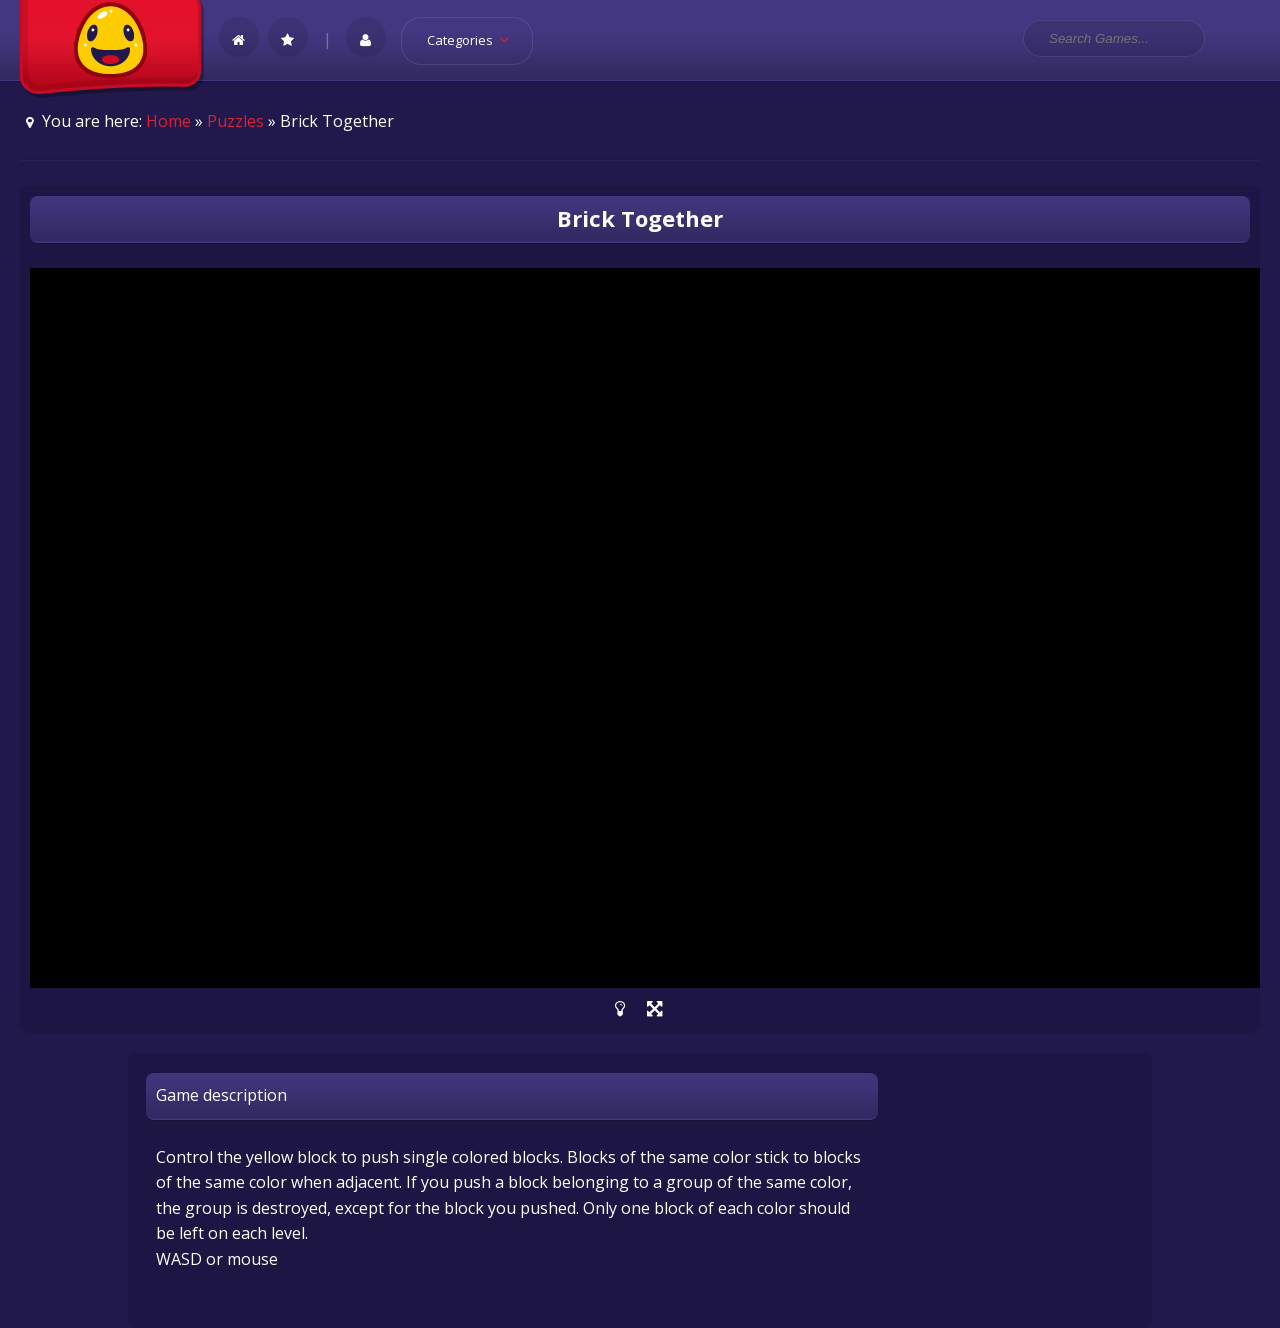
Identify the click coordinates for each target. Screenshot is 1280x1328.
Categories (474, 40)
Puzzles (235, 121)
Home (168, 121)
